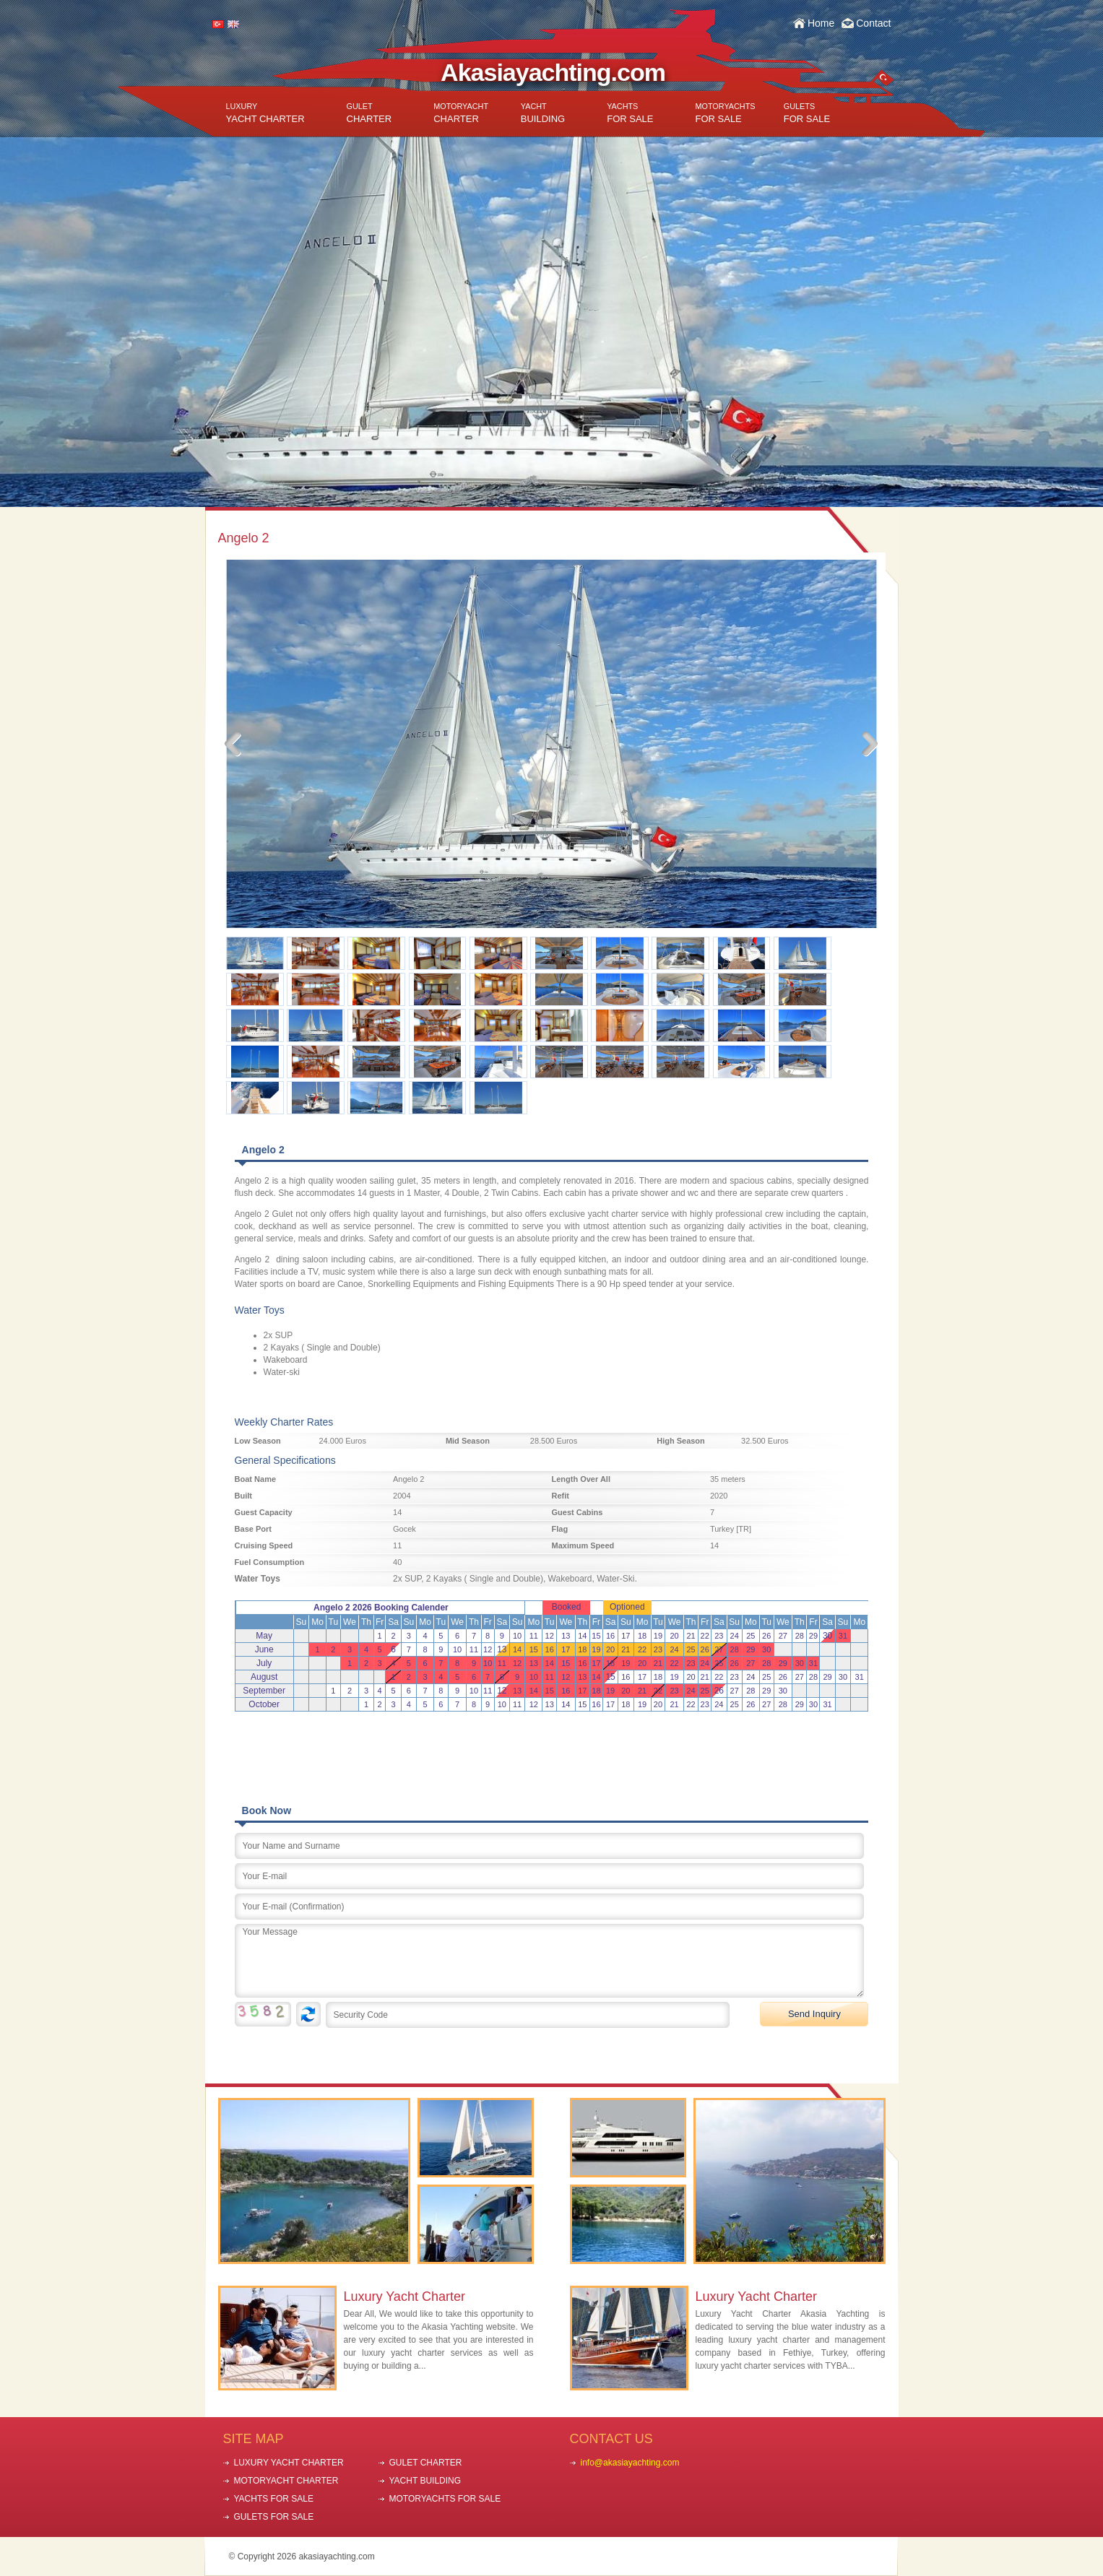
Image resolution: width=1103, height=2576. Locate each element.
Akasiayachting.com (553, 72)
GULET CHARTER (425, 2463)
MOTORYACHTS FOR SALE (445, 2499)
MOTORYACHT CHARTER (286, 2481)
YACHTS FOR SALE (273, 2499)
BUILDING (543, 113)
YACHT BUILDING (425, 2481)
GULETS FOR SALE (274, 2517)
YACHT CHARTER (265, 113)
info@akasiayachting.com (630, 2463)
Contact (873, 23)
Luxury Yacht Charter (404, 2296)
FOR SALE (630, 113)
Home (821, 23)
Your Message (549, 1961)
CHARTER (369, 113)
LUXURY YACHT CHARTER (289, 2463)
